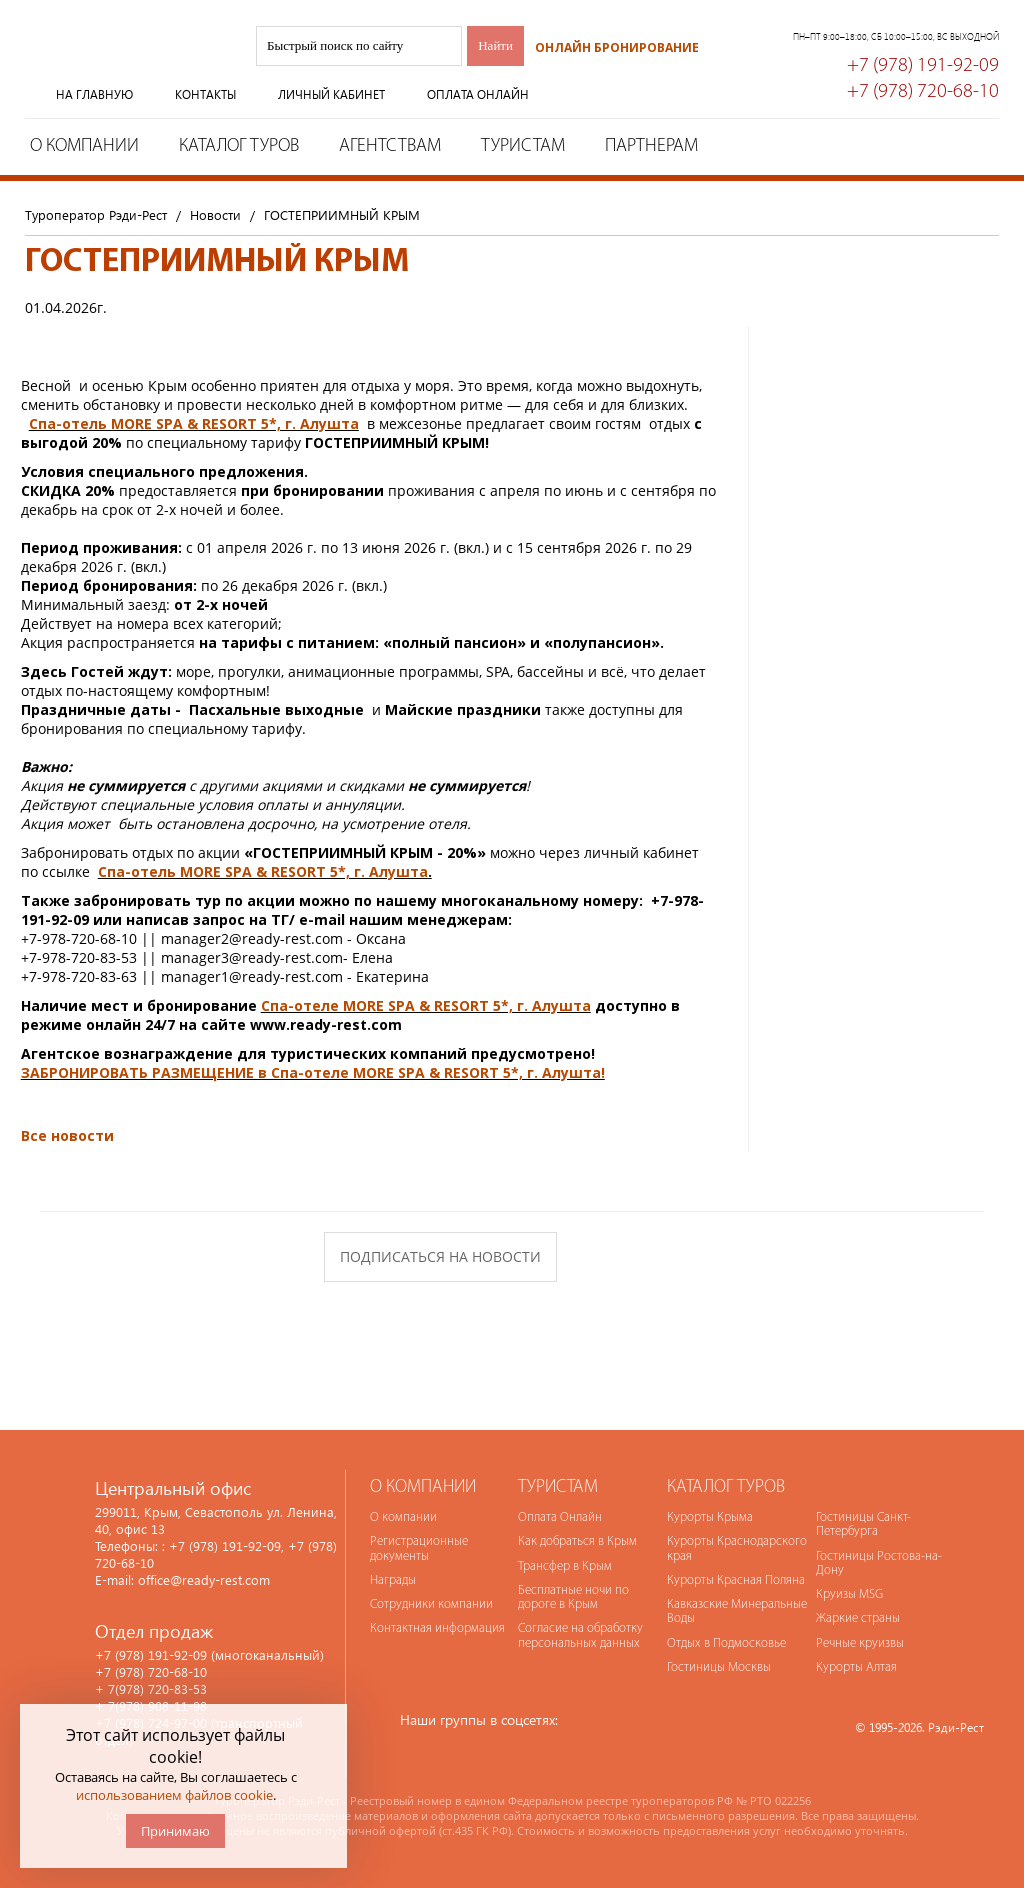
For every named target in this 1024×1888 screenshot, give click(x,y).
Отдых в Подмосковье (726, 1643)
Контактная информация (437, 1628)
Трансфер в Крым (565, 1566)
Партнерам (651, 146)
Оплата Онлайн (560, 1517)
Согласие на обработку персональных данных (580, 1635)
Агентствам (390, 146)
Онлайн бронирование (617, 47)
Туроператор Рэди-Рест (125, 63)
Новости (215, 214)
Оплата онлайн (478, 94)
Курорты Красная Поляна (736, 1580)
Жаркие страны (858, 1618)
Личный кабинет (331, 94)
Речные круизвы (860, 1643)
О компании (84, 146)
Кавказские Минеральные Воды (737, 1611)
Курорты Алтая (856, 1667)
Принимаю (175, 1831)
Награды (393, 1580)
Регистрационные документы (419, 1548)
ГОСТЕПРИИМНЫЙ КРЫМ (342, 214)
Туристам (523, 146)
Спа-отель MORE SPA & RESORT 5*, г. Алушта (194, 423)
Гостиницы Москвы (719, 1667)
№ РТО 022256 (773, 1800)
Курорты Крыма (710, 1517)
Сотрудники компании (431, 1604)
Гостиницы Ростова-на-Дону (879, 1563)
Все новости (67, 1135)
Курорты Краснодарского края (737, 1548)
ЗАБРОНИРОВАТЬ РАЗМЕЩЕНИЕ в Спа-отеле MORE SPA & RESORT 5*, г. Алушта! (313, 1072)
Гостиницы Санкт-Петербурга (863, 1524)
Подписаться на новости (440, 1256)
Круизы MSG (849, 1594)
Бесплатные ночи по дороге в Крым (573, 1597)
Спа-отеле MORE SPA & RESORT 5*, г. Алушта (426, 1005)
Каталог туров (239, 146)
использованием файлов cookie (174, 1795)
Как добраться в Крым (577, 1541)
